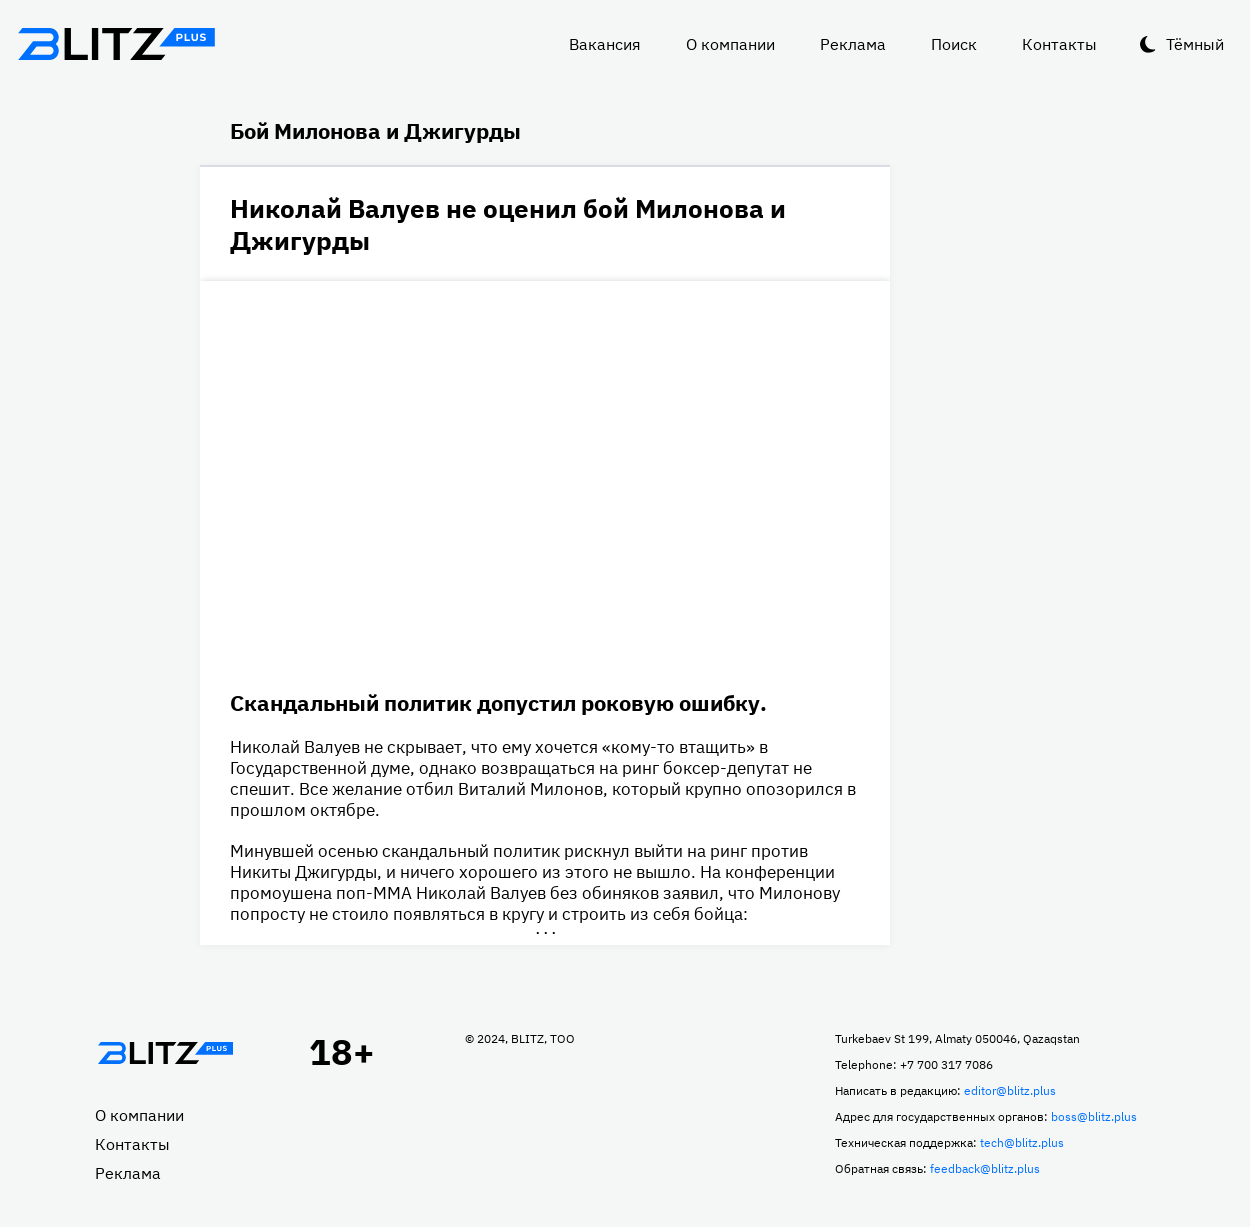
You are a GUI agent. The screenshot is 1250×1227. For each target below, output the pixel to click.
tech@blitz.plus (1022, 1142)
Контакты (1059, 44)
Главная (165, 1053)
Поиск (954, 44)
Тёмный (1195, 44)
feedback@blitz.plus (985, 1168)
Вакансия (605, 44)
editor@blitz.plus (1010, 1090)
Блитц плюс (116, 44)
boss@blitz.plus (1094, 1116)
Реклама (853, 44)
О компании (730, 44)
